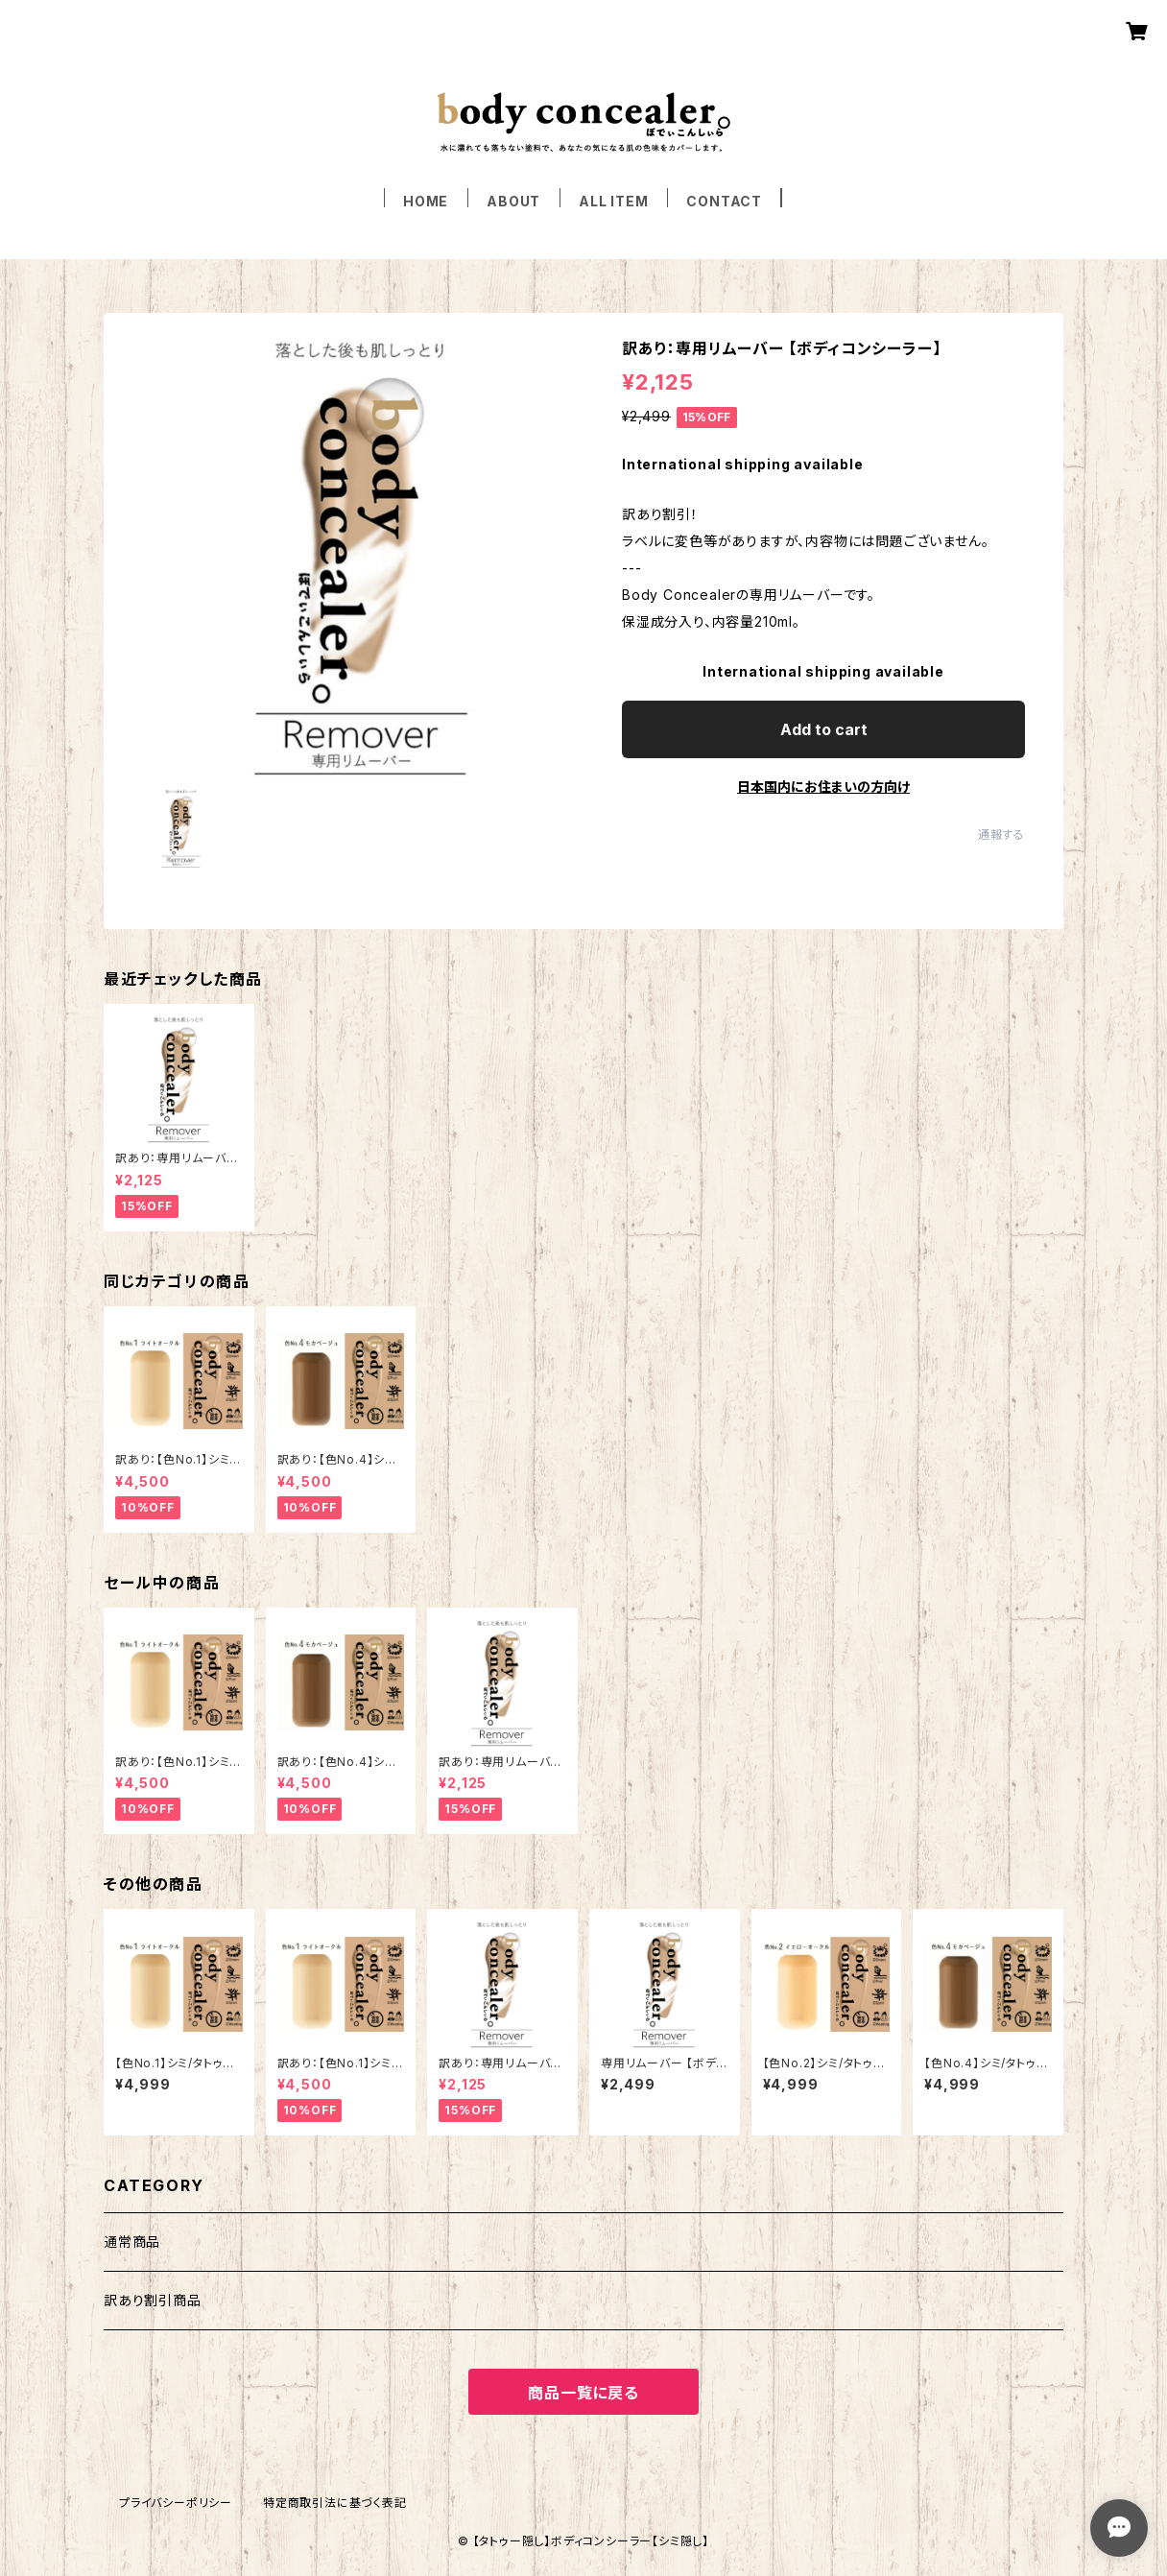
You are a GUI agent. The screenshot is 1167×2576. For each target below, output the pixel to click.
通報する (1001, 834)
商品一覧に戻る (583, 2392)
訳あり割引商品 (153, 2300)
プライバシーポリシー (175, 2502)
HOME (425, 201)
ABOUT (513, 201)
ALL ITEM (613, 201)
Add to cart (824, 729)
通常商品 (132, 2241)
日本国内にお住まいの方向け (823, 786)
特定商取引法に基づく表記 (335, 2502)
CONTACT (724, 201)
